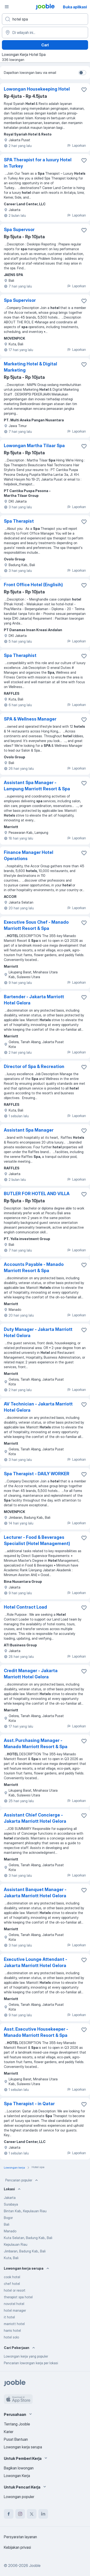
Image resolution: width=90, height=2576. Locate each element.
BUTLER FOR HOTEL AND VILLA (37, 1193)
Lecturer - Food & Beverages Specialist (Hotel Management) (37, 1540)
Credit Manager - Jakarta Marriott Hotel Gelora (31, 1673)
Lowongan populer (19, 2496)
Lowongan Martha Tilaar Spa (34, 445)
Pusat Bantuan (16, 2439)
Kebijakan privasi (17, 2547)
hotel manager (15, 2310)
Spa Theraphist (20, 655)
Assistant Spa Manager (29, 1130)
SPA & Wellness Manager (30, 718)
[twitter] (31, 2514)
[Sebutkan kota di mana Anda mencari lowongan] (45, 32)
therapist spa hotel (18, 2297)
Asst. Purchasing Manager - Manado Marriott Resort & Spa (35, 1743)
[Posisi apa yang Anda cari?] (45, 19)
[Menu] (7, 6)
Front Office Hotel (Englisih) (33, 584)
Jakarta (10, 2198)
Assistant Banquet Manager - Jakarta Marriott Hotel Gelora (35, 1892)
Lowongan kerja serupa (23, 2447)
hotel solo (11, 2337)
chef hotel (12, 2284)
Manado (10, 2231)
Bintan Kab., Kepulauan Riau (25, 2211)
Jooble (35, 2565)
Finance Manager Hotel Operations (28, 855)
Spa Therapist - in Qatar (29, 2103)
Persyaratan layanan (20, 2536)
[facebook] (8, 2514)
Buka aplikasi (75, 7)
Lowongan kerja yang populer (26, 2356)
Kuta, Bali (11, 2258)
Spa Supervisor (20, 300)
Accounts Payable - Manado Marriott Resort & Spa (34, 1267)
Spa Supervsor (19, 229)
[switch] (82, 72)
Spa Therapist (19, 521)
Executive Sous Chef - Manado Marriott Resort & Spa (36, 925)
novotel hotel (14, 2304)
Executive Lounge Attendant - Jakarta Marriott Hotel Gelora (35, 1962)
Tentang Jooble (17, 2424)
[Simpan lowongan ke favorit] (84, 90)
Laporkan (76, 145)
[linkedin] (43, 2514)
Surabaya (11, 2204)
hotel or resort (14, 2290)
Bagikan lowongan (19, 2468)
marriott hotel (14, 2324)
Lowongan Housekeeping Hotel (37, 89)
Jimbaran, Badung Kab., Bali (25, 2251)
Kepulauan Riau (15, 2244)
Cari (45, 45)
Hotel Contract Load (25, 1607)
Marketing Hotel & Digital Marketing (30, 367)
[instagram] (20, 2514)
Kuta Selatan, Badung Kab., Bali (28, 2238)
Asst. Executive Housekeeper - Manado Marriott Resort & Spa (36, 2032)
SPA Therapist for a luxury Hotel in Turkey (38, 162)
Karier (8, 2431)
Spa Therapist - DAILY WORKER (36, 1473)
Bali (6, 2224)
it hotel (9, 2317)
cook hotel (12, 2277)
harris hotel (12, 2330)
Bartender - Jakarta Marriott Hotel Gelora (34, 999)
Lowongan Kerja (17, 2475)
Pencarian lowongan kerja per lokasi (31, 2363)
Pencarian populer (22, 2180)
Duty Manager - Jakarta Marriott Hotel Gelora (38, 1332)
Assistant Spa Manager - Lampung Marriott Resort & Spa (37, 785)
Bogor (8, 2218)
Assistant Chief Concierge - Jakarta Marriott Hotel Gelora (35, 1818)
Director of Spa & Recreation (34, 1066)
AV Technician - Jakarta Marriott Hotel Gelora (38, 1407)
